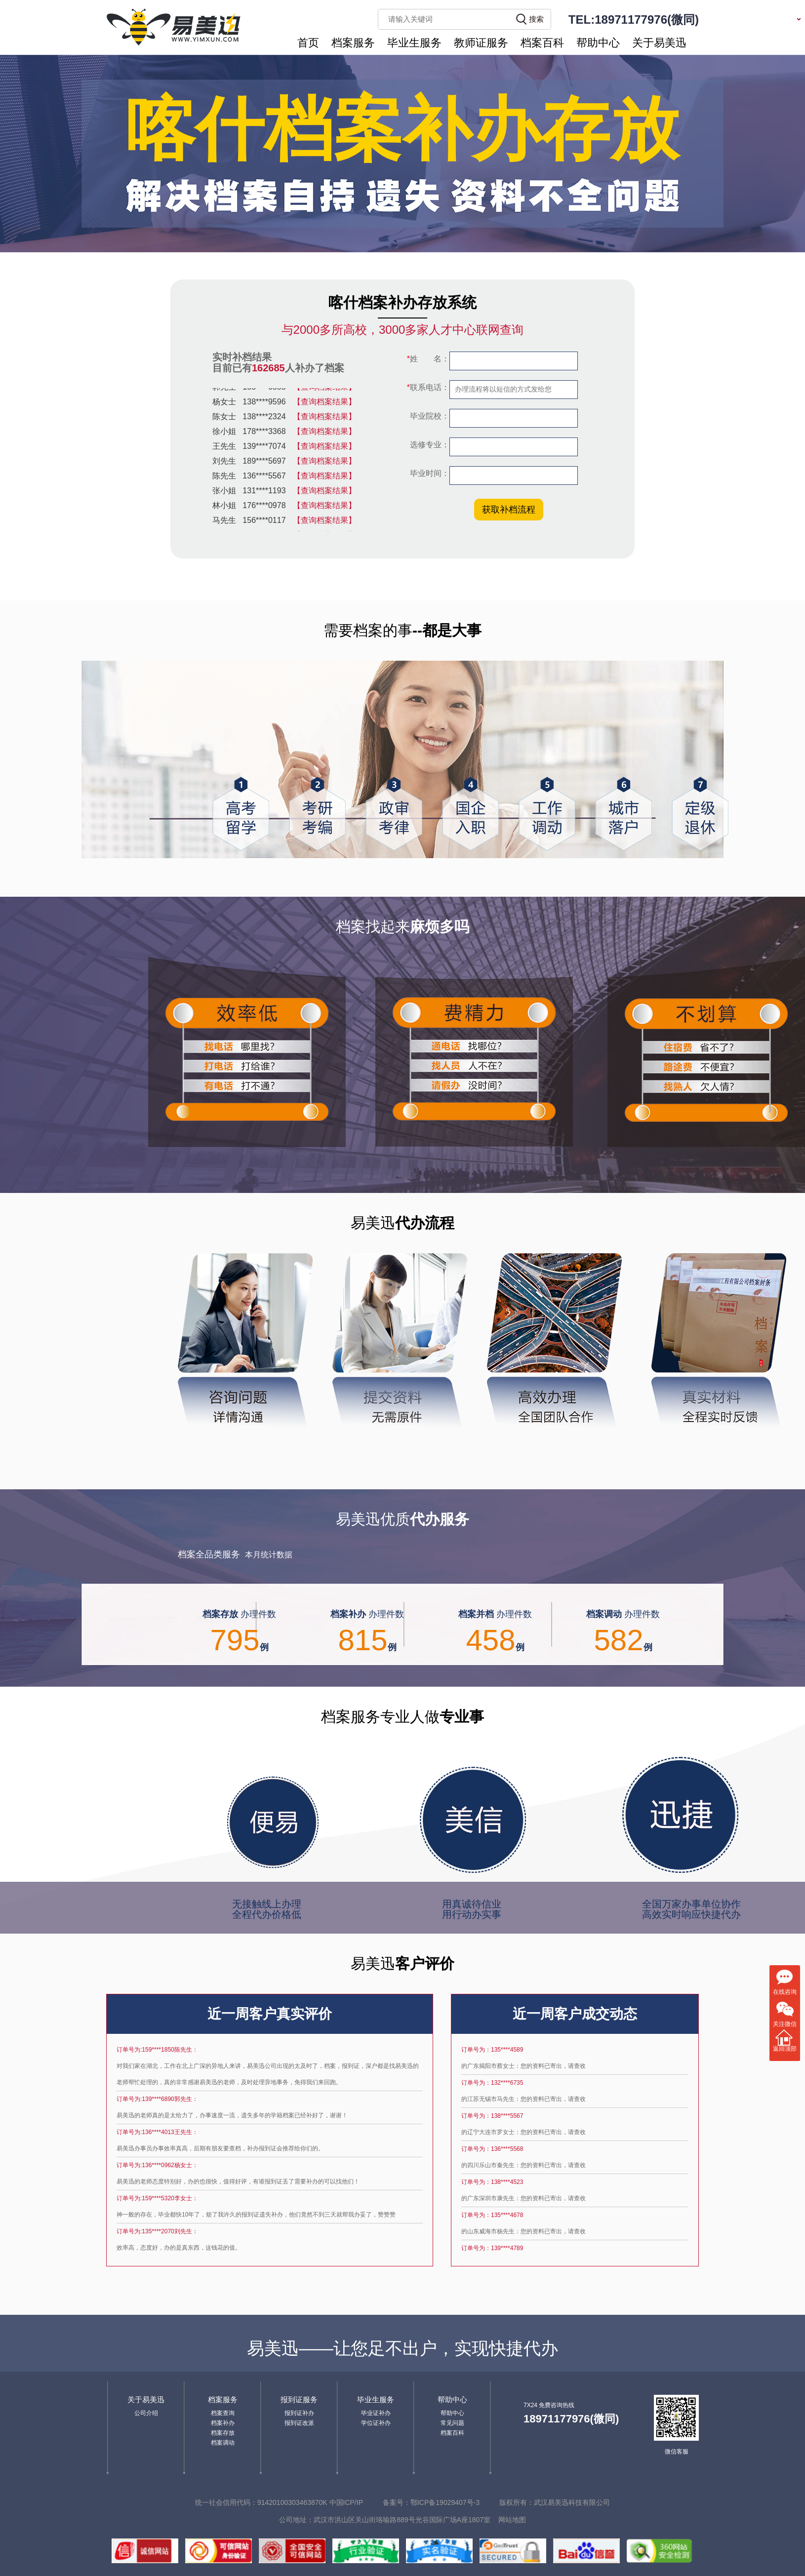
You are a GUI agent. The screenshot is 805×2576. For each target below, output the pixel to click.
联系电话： (428, 387)
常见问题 (452, 2422)
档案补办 (223, 2422)
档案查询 (223, 2413)
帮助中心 (598, 43)
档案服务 (353, 43)
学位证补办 (376, 2422)
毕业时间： (428, 473)
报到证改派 (299, 2422)
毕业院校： (428, 416)
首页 (308, 43)
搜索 (536, 19)
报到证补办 (299, 2413)
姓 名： (428, 359)
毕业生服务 (414, 43)
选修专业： (428, 444)
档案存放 (223, 2432)
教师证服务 (481, 43)
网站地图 (512, 2520)
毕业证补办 (376, 2413)
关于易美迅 (659, 43)
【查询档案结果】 (324, 389)
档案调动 (223, 2442)
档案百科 (542, 43)
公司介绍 (146, 2413)
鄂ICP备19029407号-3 (445, 2502)
